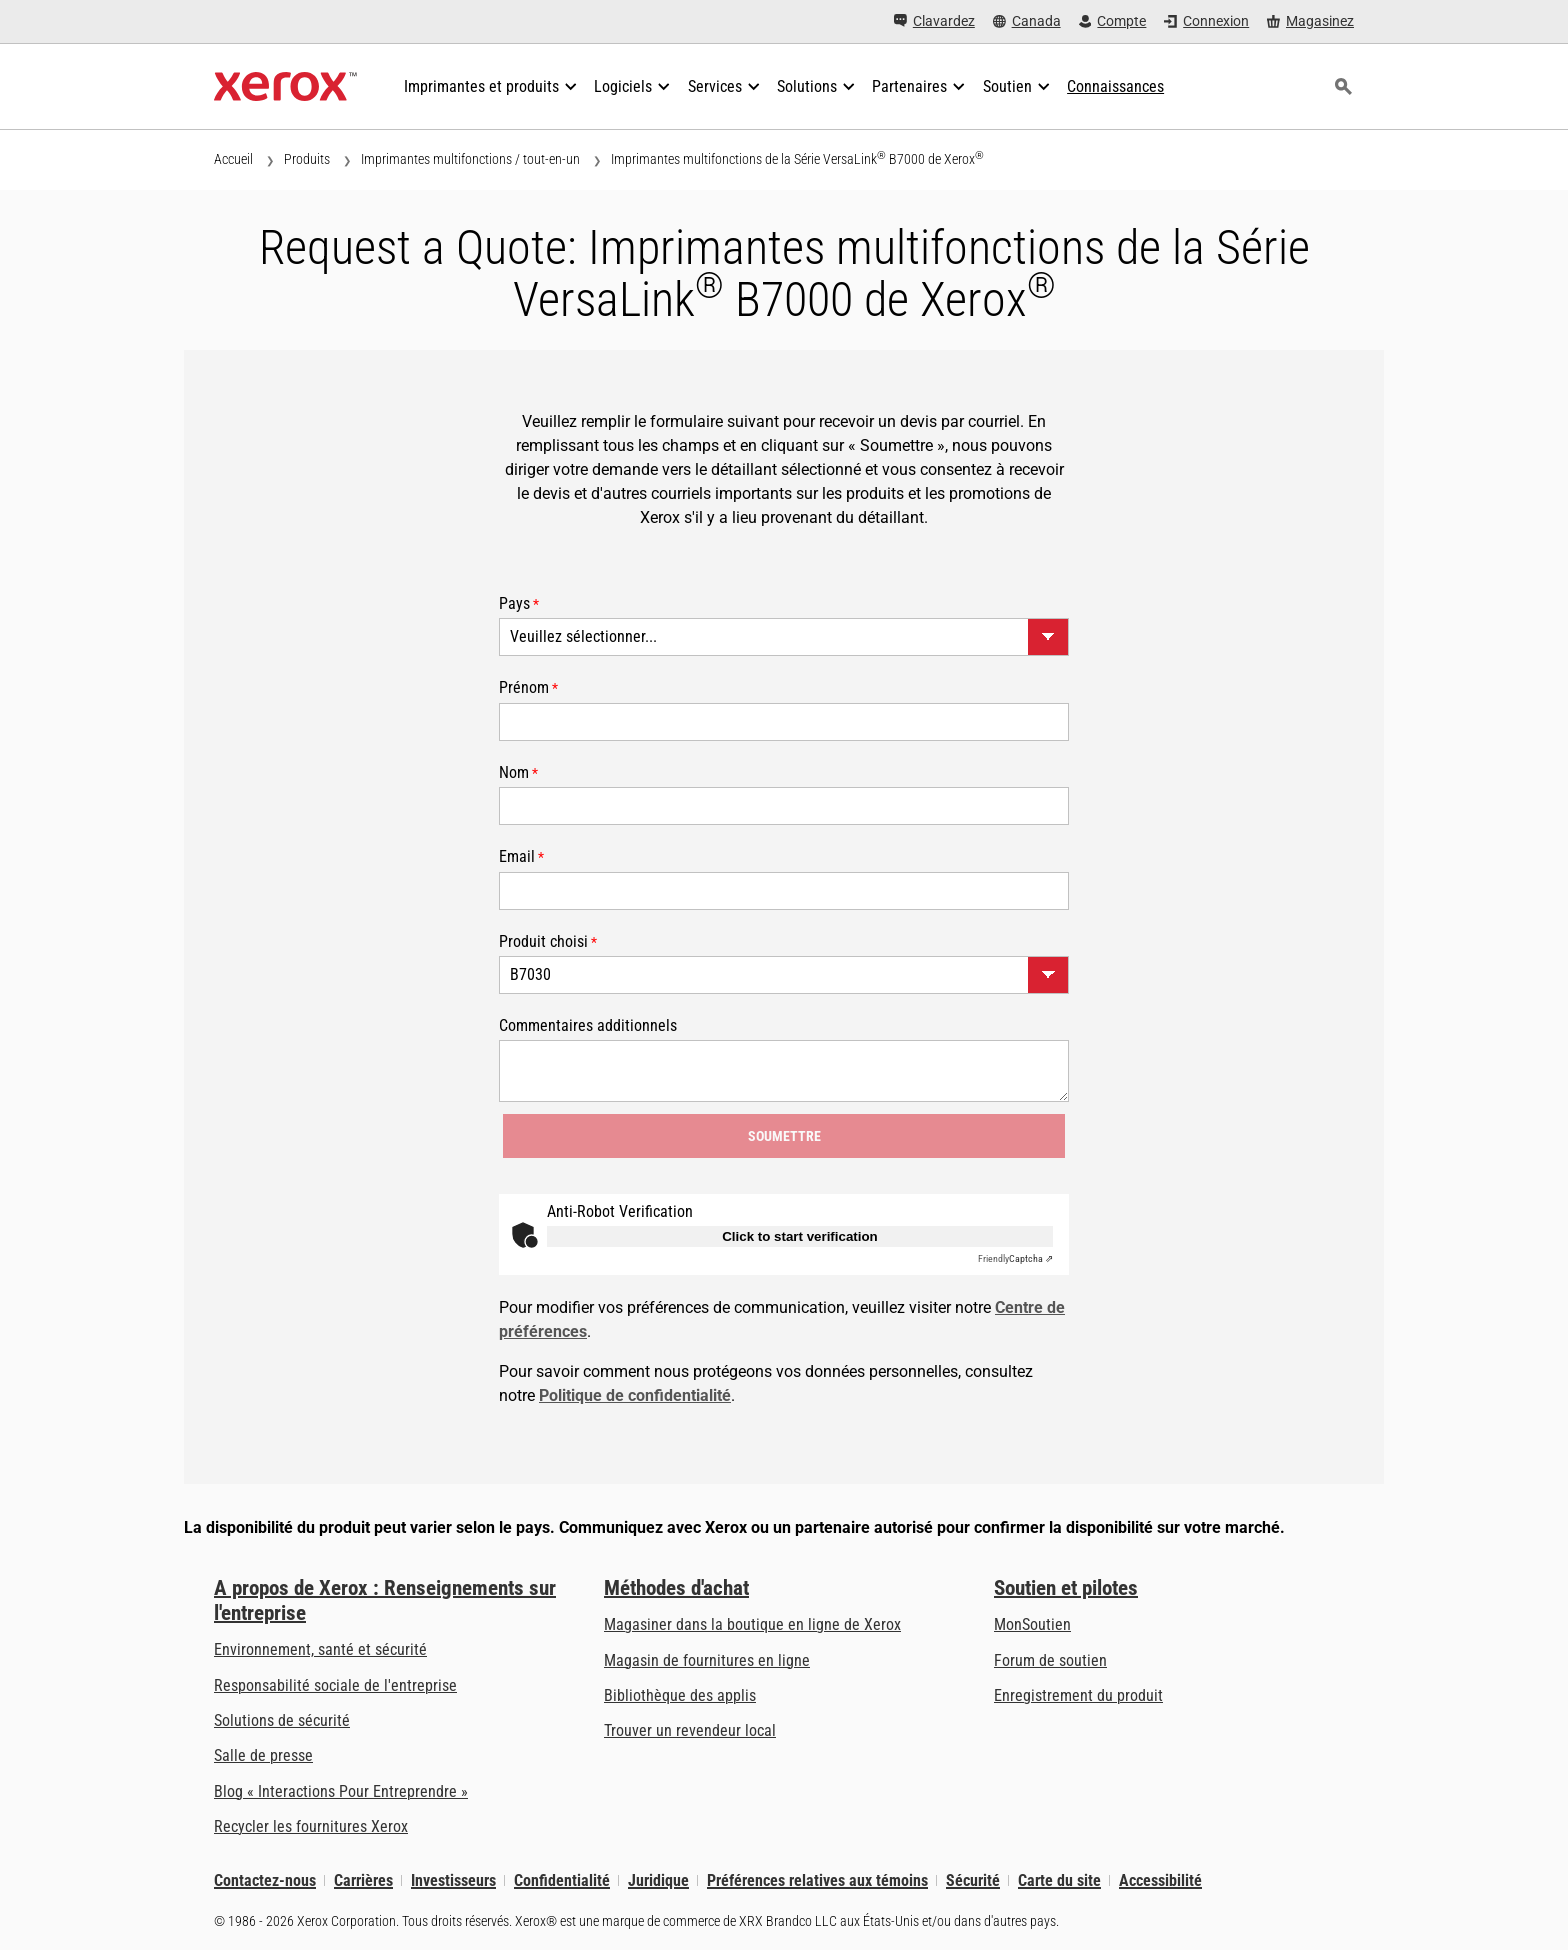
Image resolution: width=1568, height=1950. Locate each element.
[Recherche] (1343, 87)
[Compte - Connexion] (1113, 21)
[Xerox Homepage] (285, 87)
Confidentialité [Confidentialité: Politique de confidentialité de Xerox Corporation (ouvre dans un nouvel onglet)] (562, 1880)
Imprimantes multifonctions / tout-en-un (470, 159)
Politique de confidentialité (635, 1395)
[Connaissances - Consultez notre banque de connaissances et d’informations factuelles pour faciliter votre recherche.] (1115, 87)
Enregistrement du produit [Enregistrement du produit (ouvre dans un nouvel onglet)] (1078, 1695)
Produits (307, 159)
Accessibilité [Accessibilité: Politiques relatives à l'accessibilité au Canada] (1160, 1880)
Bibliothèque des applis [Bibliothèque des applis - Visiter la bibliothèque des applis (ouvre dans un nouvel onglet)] (680, 1695)
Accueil (233, 159)
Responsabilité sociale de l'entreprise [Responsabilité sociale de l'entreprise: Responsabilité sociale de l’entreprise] (335, 1685)
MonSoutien (1032, 1624)
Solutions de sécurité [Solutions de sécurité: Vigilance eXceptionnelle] (282, 1720)
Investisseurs (453, 1880)
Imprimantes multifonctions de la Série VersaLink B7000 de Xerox (797, 158)
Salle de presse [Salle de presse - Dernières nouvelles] (263, 1755)
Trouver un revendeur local (690, 1730)
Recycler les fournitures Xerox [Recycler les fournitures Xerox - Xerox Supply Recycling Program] (311, 1826)
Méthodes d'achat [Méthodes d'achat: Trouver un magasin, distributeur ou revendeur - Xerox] (676, 1588)
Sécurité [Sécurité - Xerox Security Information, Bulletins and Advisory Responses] (973, 1880)
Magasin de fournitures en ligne (707, 1660)
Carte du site (1059, 1880)
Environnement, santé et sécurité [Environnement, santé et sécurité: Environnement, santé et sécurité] (320, 1649)
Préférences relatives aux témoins (817, 1880)
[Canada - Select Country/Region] (1027, 21)
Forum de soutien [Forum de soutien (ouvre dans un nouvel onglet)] (1050, 1660)
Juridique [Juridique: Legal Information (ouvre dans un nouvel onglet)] (658, 1880)
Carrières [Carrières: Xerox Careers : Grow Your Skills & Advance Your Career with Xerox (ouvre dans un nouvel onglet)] (363, 1880)
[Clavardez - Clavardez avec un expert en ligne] (934, 21)
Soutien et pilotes (1066, 1588)
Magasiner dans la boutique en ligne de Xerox (752, 1624)
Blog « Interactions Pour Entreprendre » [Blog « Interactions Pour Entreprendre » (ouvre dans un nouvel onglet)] (341, 1791)
